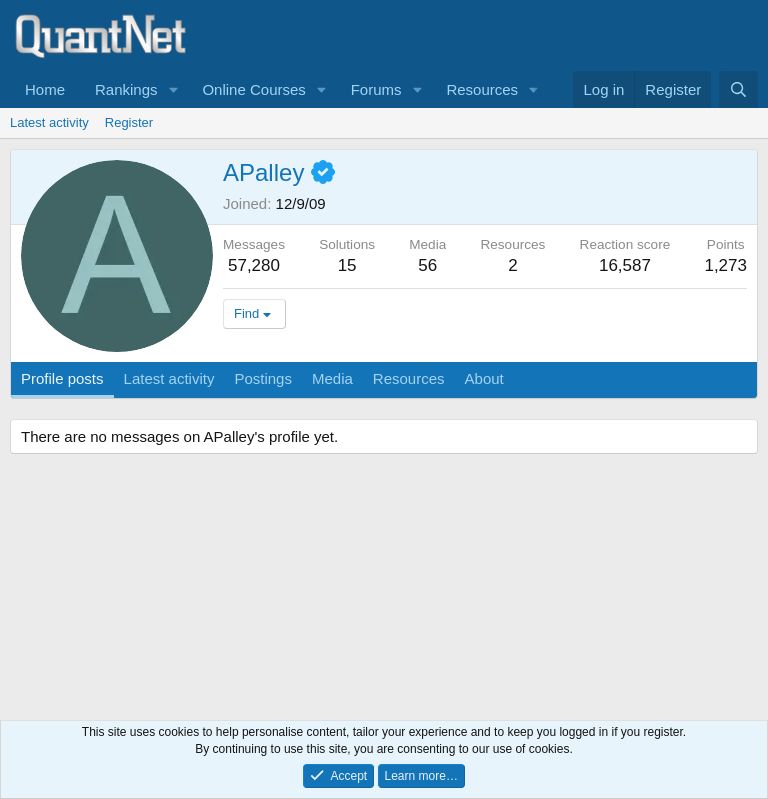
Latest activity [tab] (169, 378)
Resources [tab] (409, 378)
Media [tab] (332, 378)
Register (129, 122)
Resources (482, 89)
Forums (376, 89)
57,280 (254, 265)
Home (45, 89)
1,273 (725, 265)
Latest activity (49, 122)
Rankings (126, 89)
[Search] (738, 89)
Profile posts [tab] (62, 378)
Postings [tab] (263, 378)
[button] (173, 89)
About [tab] (484, 378)
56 (427, 265)
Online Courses (253, 89)
